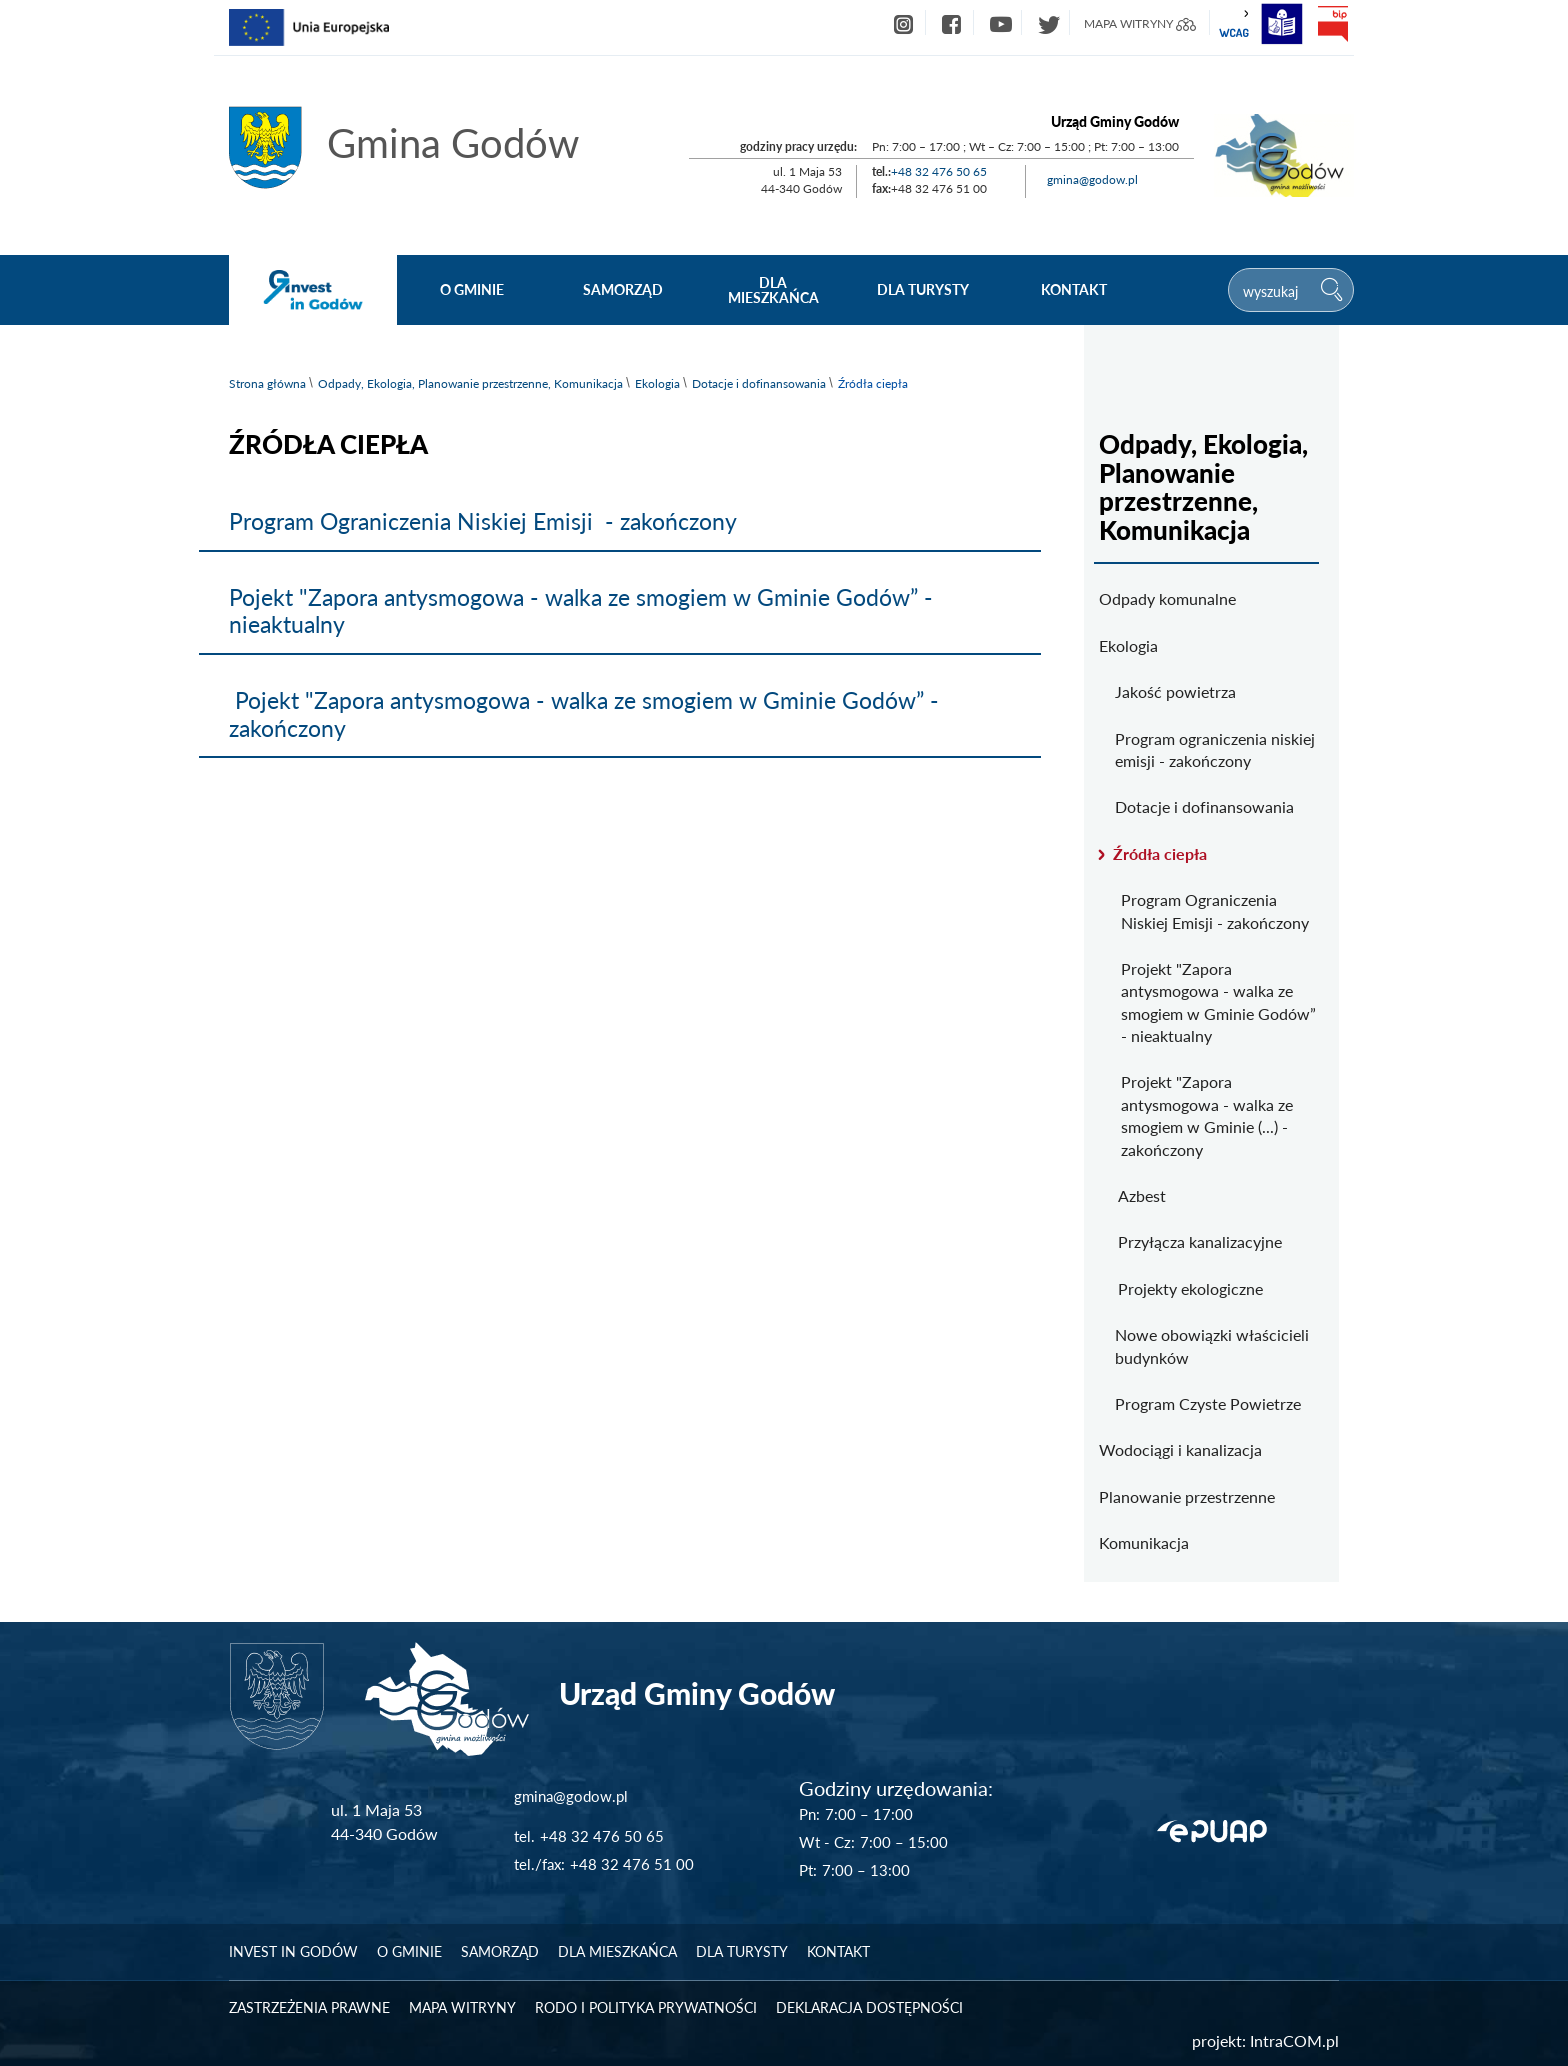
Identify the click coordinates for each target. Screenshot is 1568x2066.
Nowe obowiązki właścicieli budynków (1212, 1345)
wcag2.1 (1234, 24)
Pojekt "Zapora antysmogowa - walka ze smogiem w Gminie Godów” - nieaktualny (581, 611)
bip (1332, 24)
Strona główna (267, 383)
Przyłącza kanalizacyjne (1200, 1241)
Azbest (1142, 1195)
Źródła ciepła (1160, 853)
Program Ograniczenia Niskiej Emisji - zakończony (483, 521)
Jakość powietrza (1175, 691)
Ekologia (657, 383)
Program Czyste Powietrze (1208, 1403)
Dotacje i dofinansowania (759, 383)
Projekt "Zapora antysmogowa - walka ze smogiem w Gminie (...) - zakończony (1207, 1115)
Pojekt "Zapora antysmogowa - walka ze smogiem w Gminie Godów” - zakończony (584, 714)
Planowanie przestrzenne (1187, 1496)
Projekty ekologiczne (1190, 1288)
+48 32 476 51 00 (632, 1864)
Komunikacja (1144, 1542)
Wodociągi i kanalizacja (1180, 1449)
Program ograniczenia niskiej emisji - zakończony (1215, 749)
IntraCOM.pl (1294, 2040)
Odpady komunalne (1167, 598)
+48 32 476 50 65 (939, 171)
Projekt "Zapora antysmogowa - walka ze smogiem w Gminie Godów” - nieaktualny (1218, 1002)
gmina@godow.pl (1092, 179)
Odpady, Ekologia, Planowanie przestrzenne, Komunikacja (470, 383)
